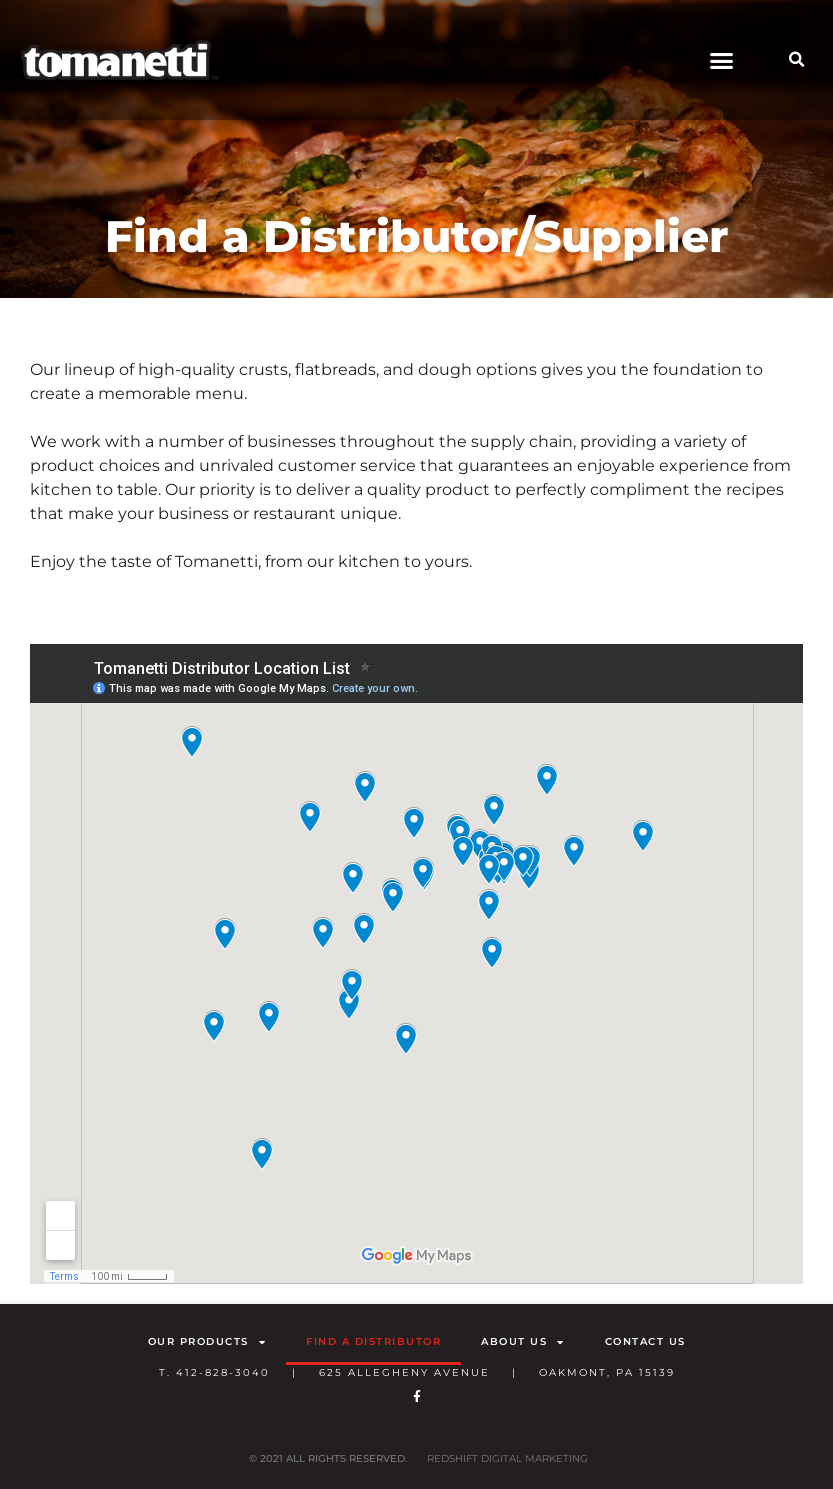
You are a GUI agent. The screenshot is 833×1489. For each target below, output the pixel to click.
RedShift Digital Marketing (507, 1458)
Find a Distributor (373, 1341)
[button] (722, 60)
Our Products (207, 1342)
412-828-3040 (223, 1372)
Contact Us (645, 1341)
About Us (523, 1342)
